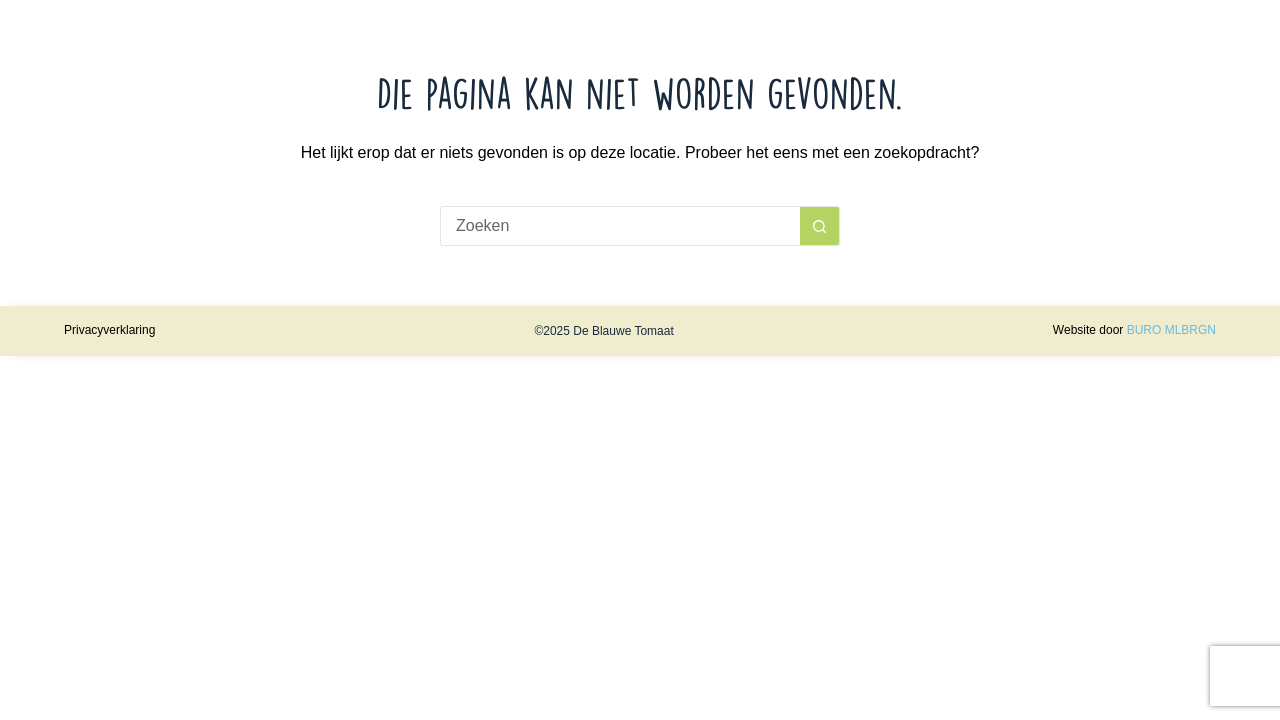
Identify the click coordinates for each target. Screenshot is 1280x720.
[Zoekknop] (820, 226)
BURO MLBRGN (1171, 330)
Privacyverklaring (109, 330)
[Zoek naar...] (620, 226)
